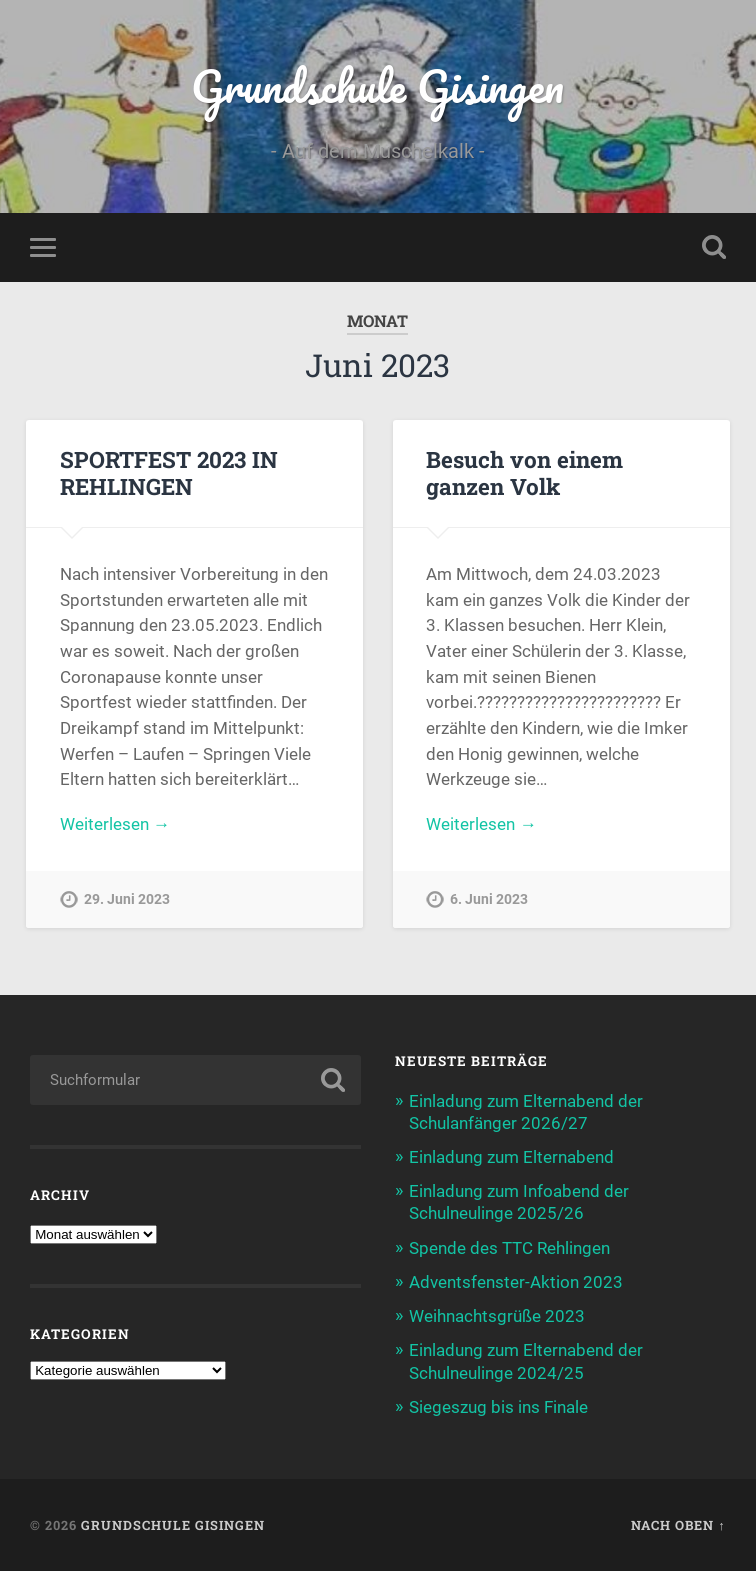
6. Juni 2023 (489, 899)
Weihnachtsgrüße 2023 (497, 1316)
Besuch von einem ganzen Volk (524, 472)
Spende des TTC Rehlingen (509, 1248)
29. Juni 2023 (127, 899)
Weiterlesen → (115, 824)
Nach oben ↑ (678, 1525)
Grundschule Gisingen (377, 85)
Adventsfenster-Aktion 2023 (516, 1282)
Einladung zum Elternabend (511, 1157)
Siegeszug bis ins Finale (498, 1407)
